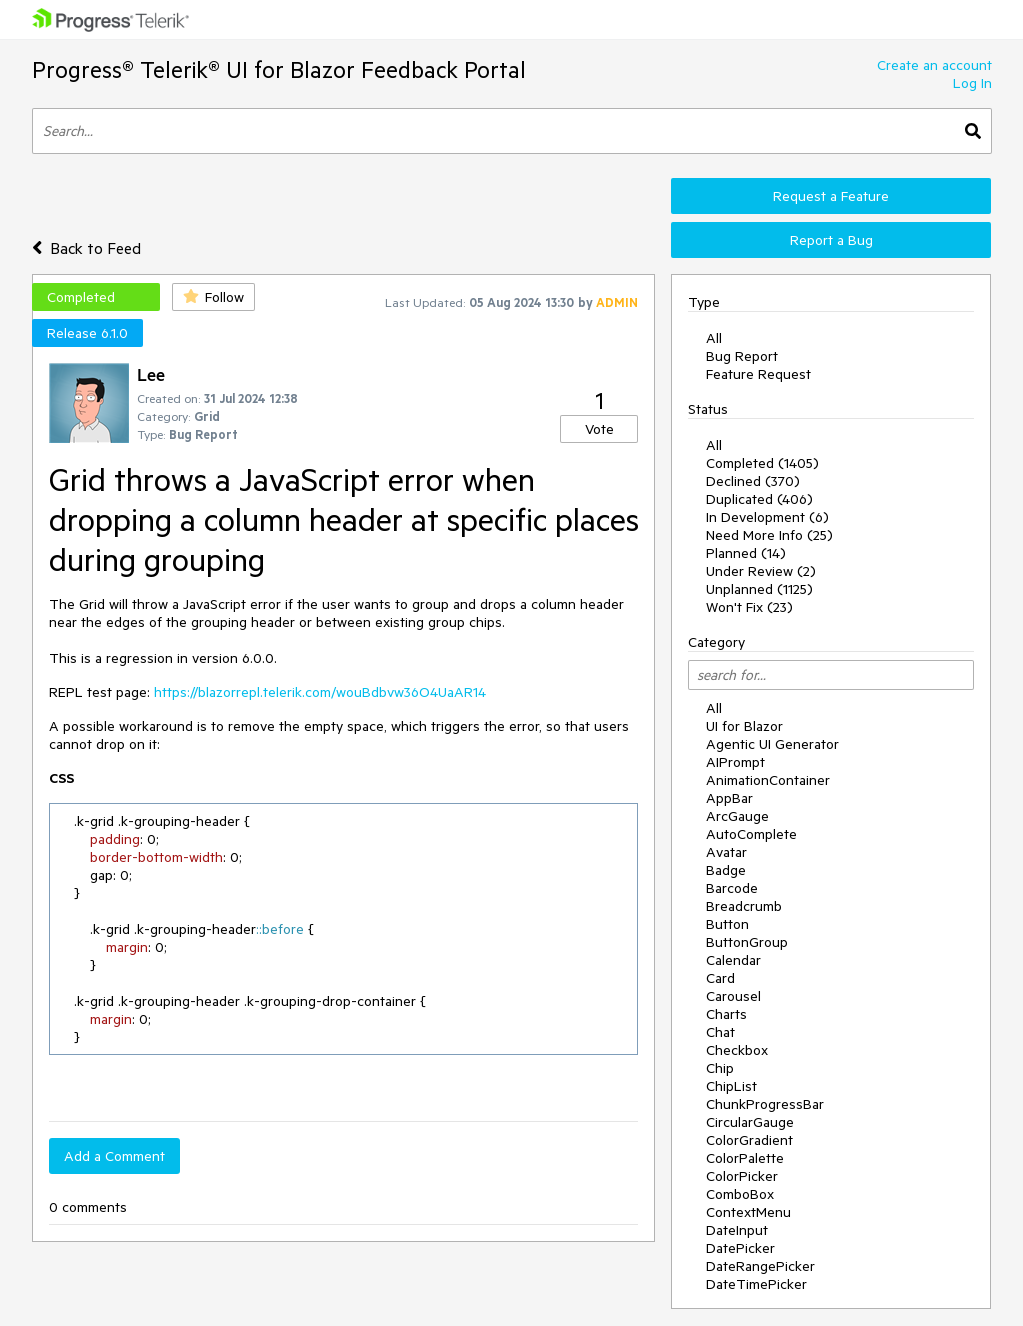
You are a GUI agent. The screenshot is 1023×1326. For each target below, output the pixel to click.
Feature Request (758, 374)
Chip (720, 1068)
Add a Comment (114, 1156)
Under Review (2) (761, 571)
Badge (726, 870)
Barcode (732, 888)
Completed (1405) (762, 463)
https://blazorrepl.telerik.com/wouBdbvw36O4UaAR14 (320, 692)
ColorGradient (749, 1140)
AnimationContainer (768, 780)
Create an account (934, 65)
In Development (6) (767, 517)
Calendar (733, 960)
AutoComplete (751, 834)
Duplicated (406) (759, 499)
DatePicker (740, 1248)
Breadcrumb (744, 906)
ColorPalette (745, 1158)
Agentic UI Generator (772, 744)
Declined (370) (753, 481)
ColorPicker (742, 1176)
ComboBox (740, 1194)
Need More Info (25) (769, 535)
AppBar (729, 798)
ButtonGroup (747, 942)
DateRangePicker (760, 1266)
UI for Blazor (744, 726)
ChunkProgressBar (765, 1104)
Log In (972, 83)
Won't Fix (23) (749, 607)
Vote (599, 429)
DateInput (737, 1230)
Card (720, 978)
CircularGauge (750, 1122)
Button (727, 924)
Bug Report (742, 356)
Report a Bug (831, 240)
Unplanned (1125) (759, 589)
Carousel (733, 996)
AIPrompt (735, 762)
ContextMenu (748, 1212)
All (714, 338)
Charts (726, 1014)
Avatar (726, 852)
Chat (720, 1032)
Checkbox (737, 1050)
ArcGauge (737, 816)
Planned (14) (746, 553)
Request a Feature (831, 196)
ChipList (731, 1086)
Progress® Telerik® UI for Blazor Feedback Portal (279, 69)
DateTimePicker (756, 1284)
